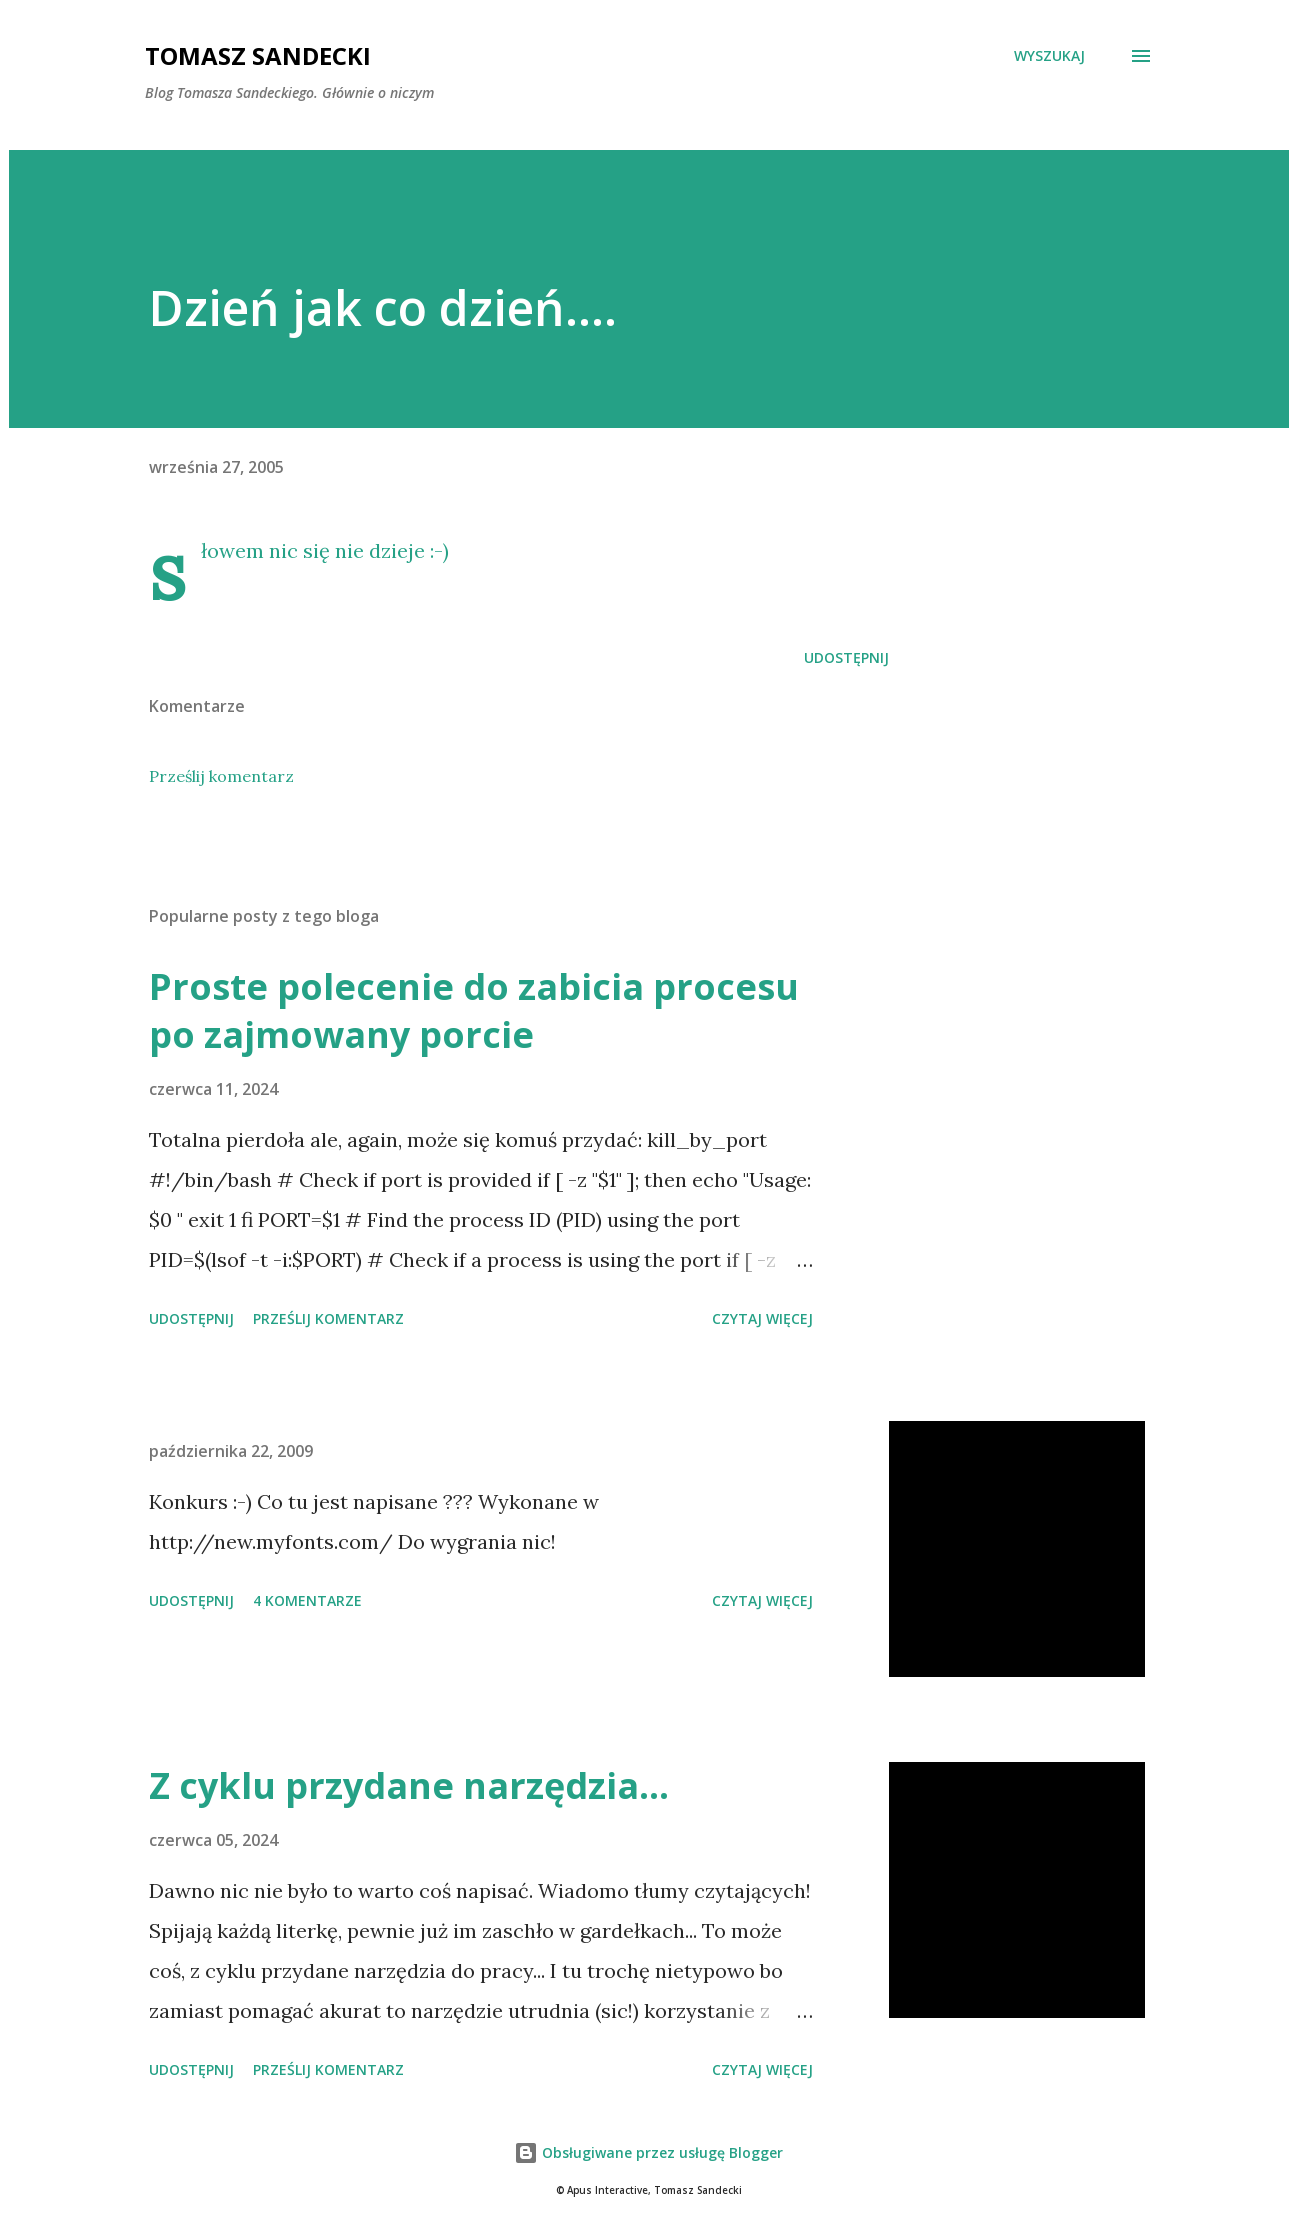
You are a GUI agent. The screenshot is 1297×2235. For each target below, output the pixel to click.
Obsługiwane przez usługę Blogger (648, 2152)
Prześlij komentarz (221, 776)
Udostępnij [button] (846, 657)
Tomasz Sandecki (258, 55)
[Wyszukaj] (1049, 56)
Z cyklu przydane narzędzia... (409, 1785)
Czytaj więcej (762, 1318)
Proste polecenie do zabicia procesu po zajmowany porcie (474, 1010)
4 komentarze (307, 1600)
